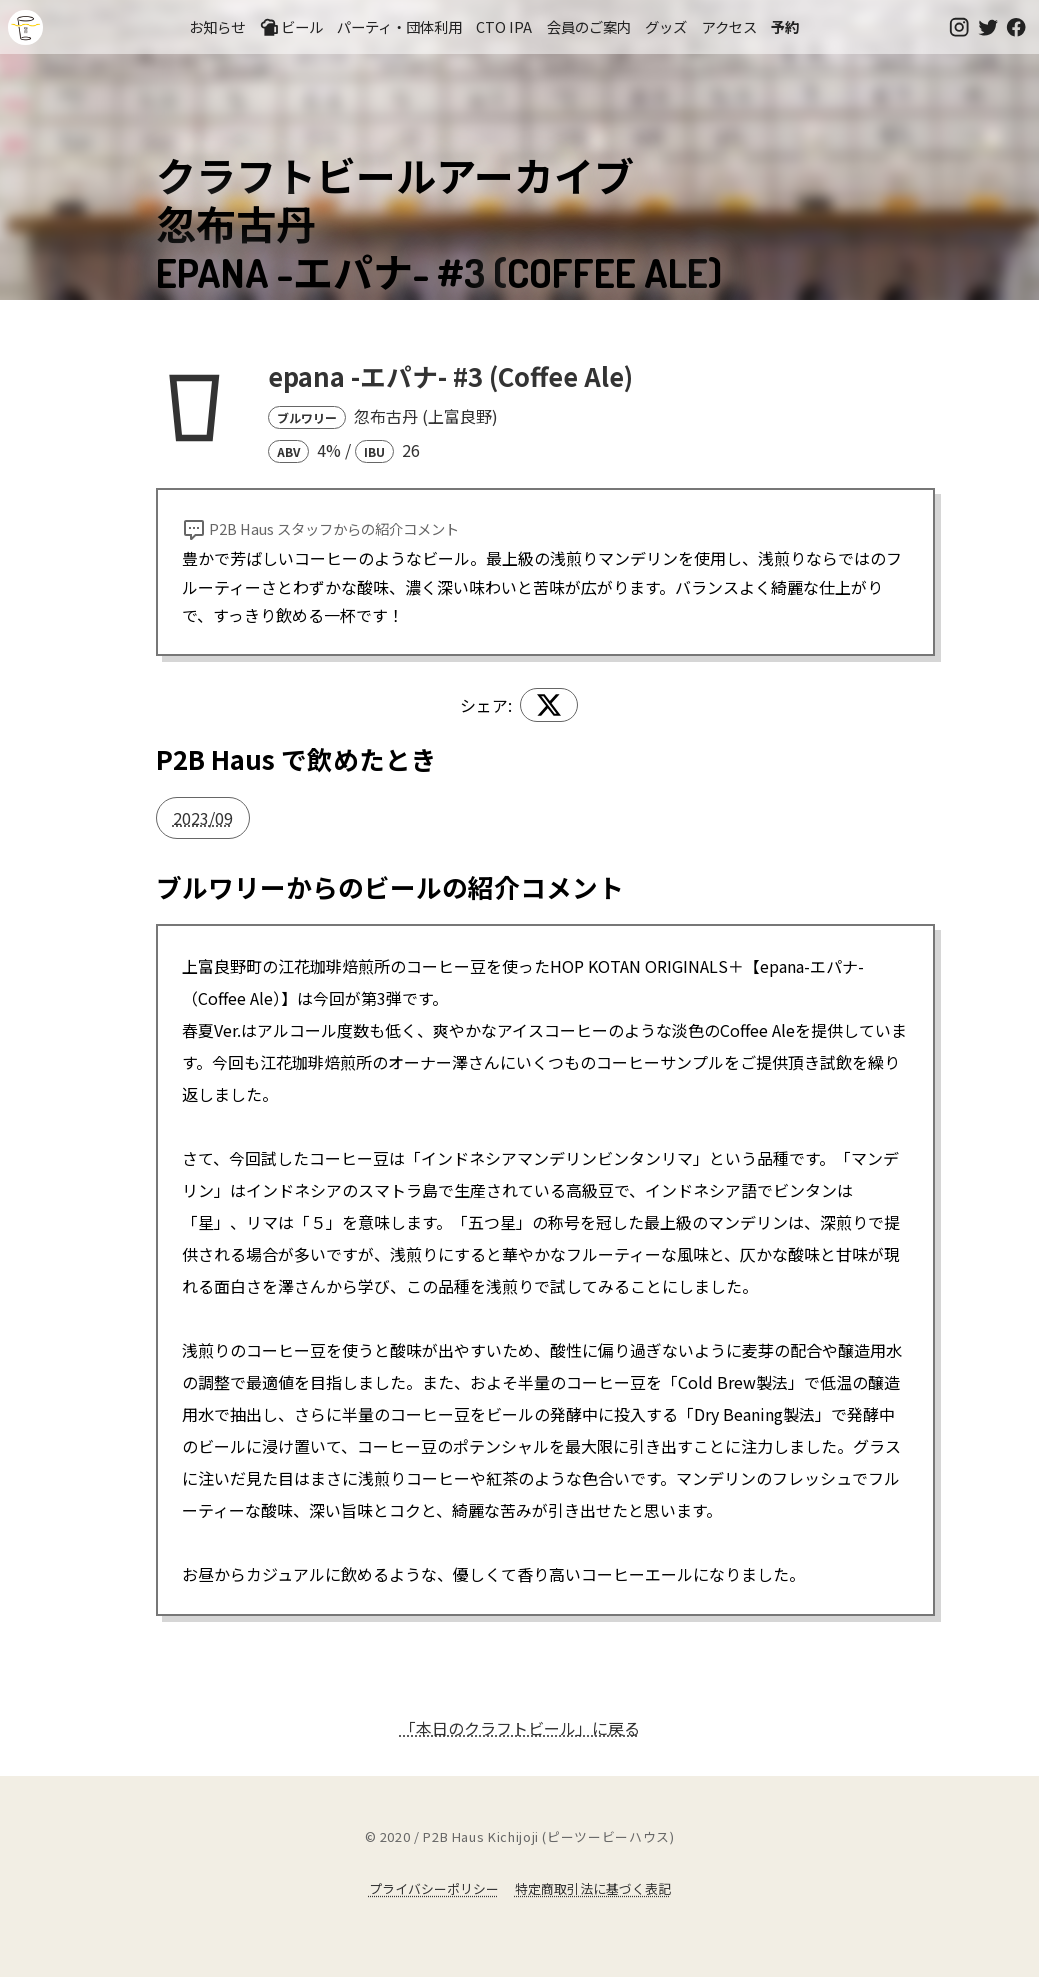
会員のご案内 (589, 26)
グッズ (666, 26)
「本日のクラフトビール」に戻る (520, 1728)
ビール (291, 27)
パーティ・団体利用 (399, 26)
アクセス (729, 26)
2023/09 (203, 818)
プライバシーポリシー (434, 1888)
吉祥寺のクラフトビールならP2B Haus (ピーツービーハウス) (25, 27)
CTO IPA (504, 26)
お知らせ (217, 26)
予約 (785, 26)
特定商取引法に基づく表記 (593, 1888)
